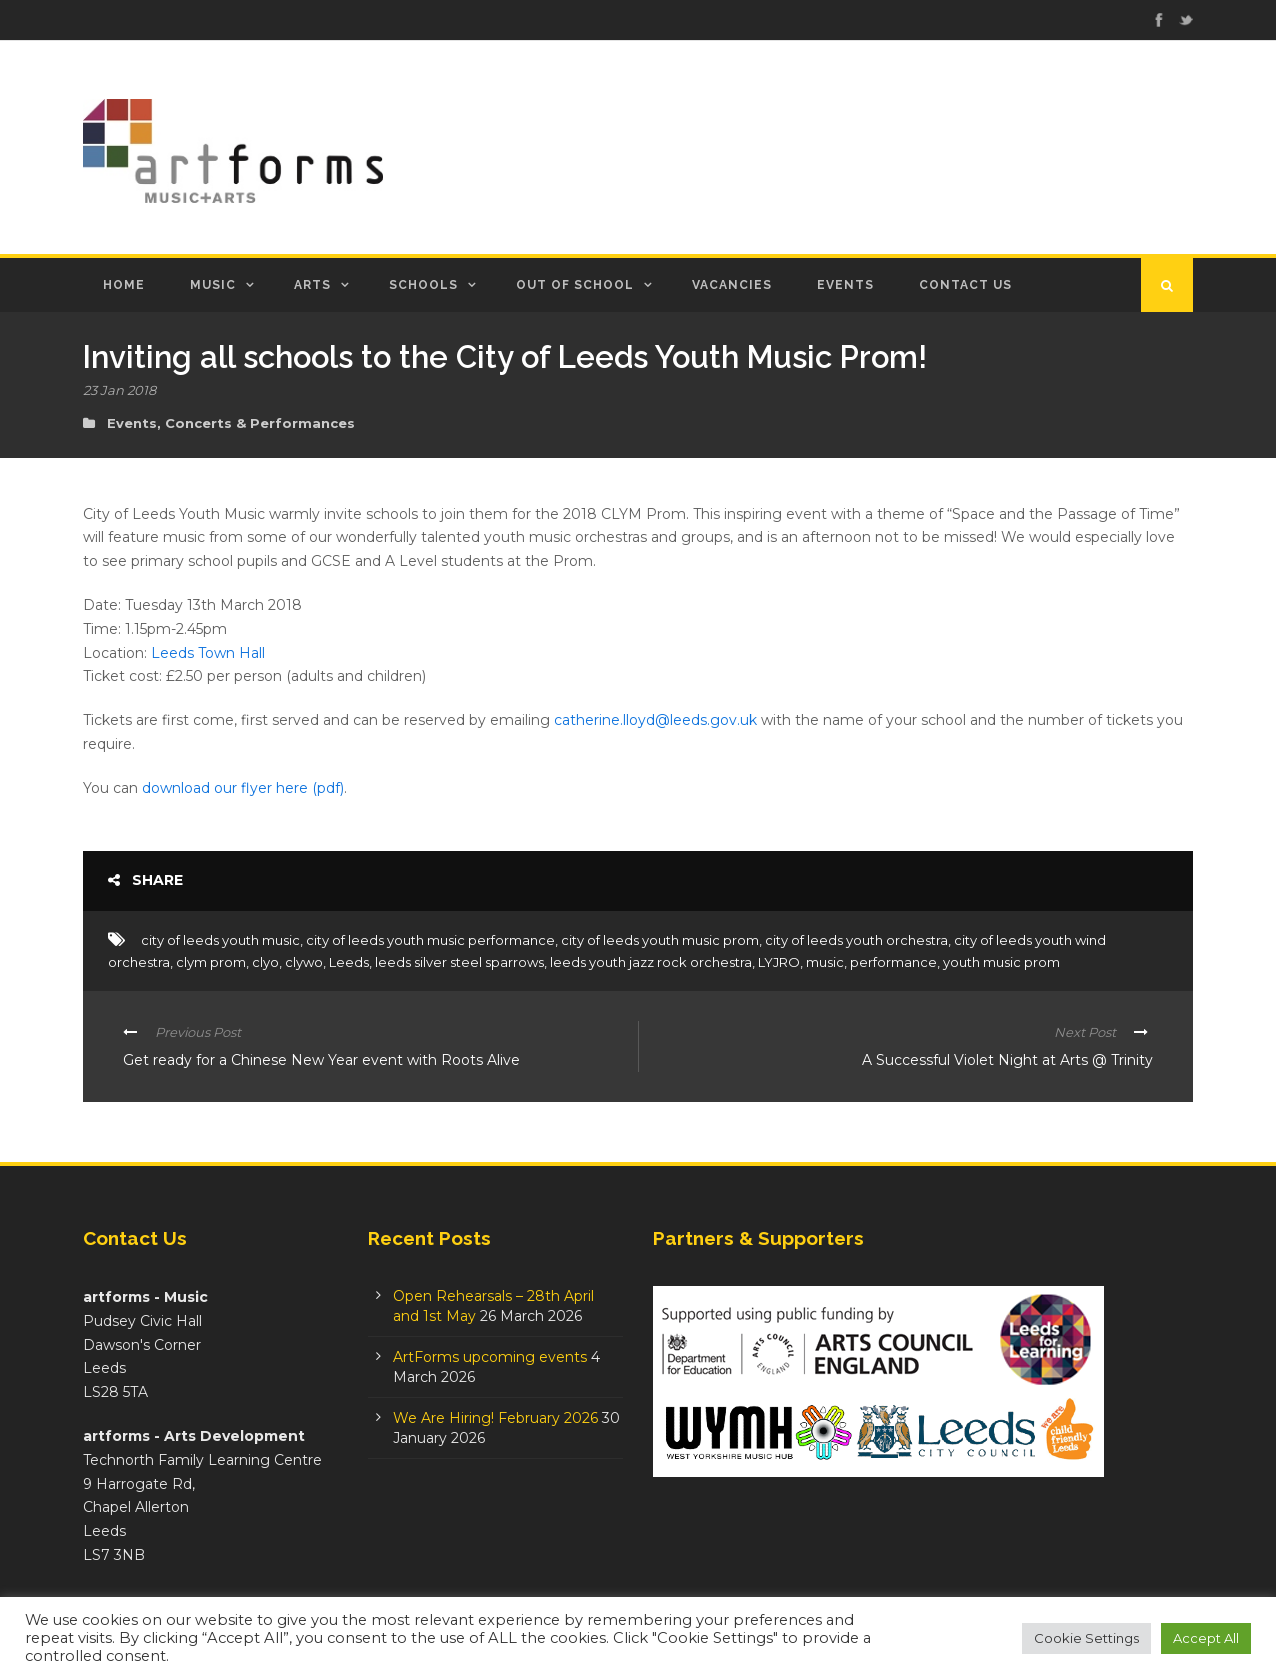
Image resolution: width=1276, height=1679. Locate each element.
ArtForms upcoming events (490, 1357)
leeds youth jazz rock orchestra (651, 962)
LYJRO (779, 962)
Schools (423, 285)
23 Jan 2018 (119, 390)
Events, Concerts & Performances (231, 423)
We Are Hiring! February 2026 (495, 1418)
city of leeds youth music (220, 940)
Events (845, 285)
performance (893, 962)
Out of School (575, 285)
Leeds (349, 962)
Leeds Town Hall (208, 653)
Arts (312, 285)
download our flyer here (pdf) (243, 788)
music (825, 962)
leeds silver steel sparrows (459, 962)
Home (124, 285)
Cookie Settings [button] (1086, 1638)
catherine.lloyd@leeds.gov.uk (655, 720)
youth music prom (1001, 962)
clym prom (211, 962)
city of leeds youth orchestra (856, 940)
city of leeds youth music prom (660, 940)
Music (213, 285)
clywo (304, 962)
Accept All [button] (1206, 1638)
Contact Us (965, 285)
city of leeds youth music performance (430, 940)
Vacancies (732, 285)
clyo (265, 962)
